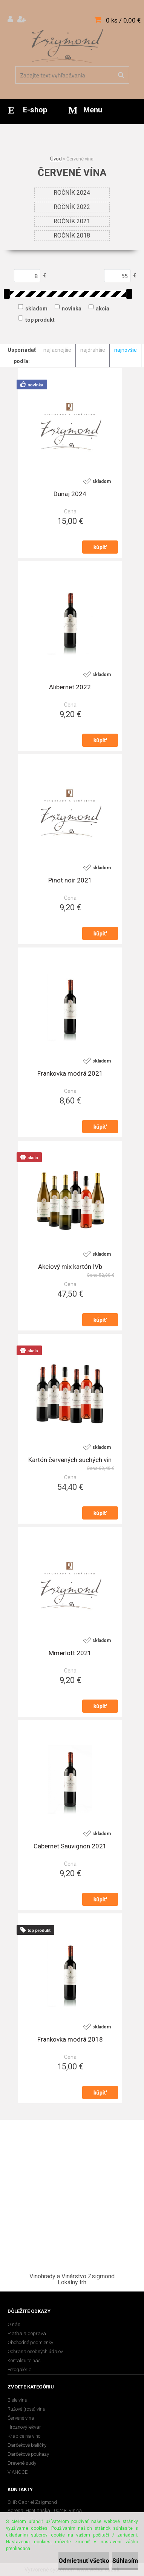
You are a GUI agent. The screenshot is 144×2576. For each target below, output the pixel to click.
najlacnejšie (57, 350)
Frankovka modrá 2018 (70, 2039)
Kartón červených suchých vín (70, 1460)
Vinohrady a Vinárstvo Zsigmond (72, 2276)
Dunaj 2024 (70, 494)
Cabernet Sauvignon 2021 (70, 1846)
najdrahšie (92, 350)
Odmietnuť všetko (83, 2560)
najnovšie (125, 350)
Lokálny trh (72, 2282)
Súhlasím (125, 2560)
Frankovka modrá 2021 (70, 1073)
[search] (120, 75)
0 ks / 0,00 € (123, 20)
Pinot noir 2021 (70, 880)
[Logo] (67, 45)
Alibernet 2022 (70, 687)
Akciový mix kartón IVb (70, 1266)
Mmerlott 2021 (70, 1653)
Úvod (56, 159)
